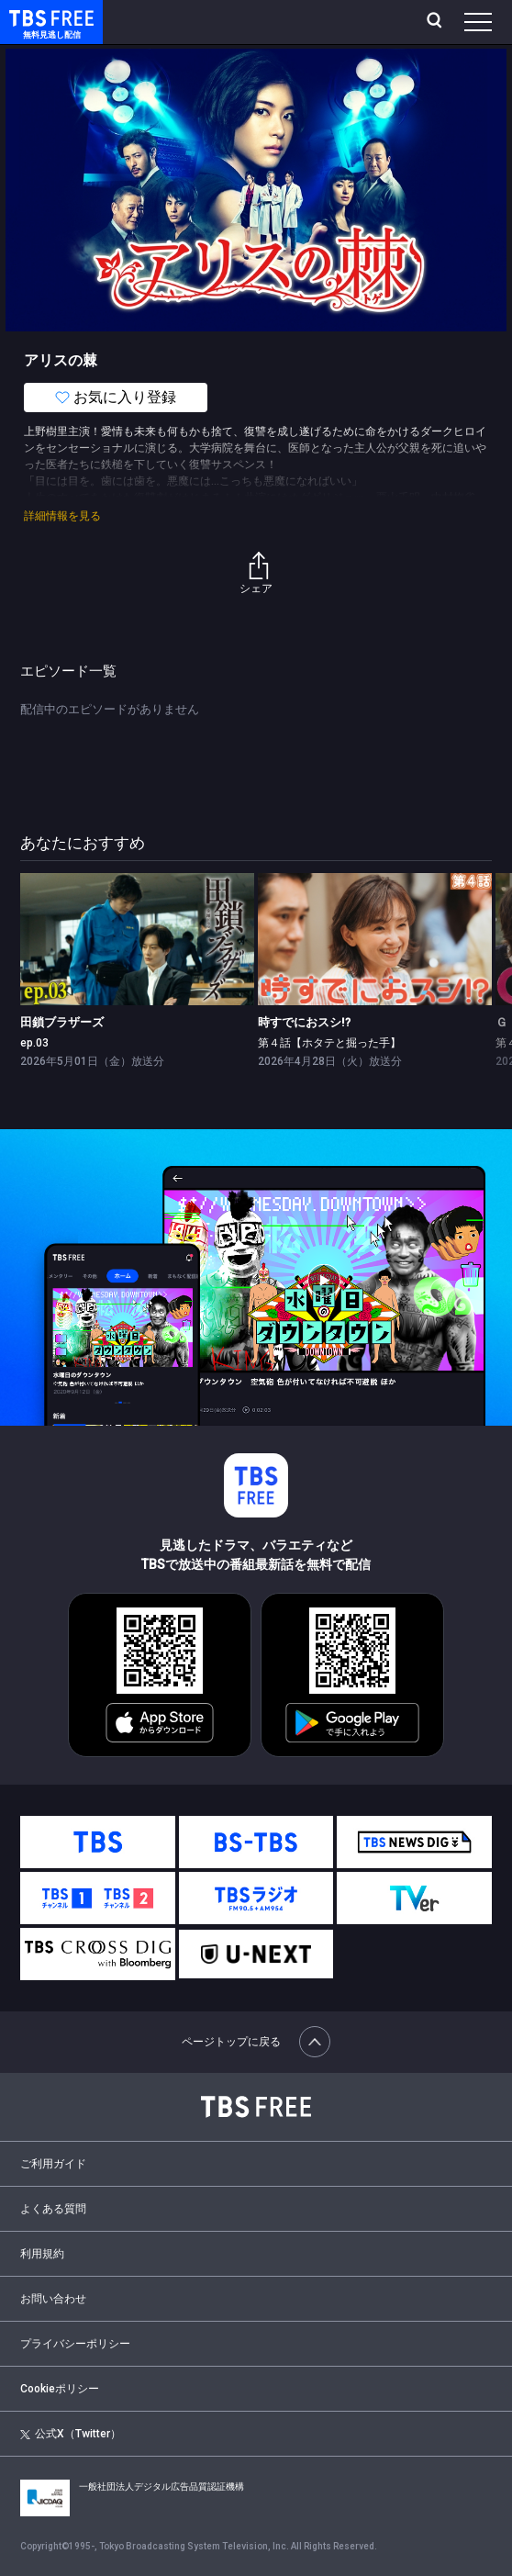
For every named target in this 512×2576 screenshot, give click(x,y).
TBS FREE (30, 17)
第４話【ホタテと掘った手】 (329, 1042)
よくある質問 (53, 2208)
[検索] (436, 22)
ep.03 (34, 1042)
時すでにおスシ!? (304, 1022)
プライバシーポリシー (75, 2343)
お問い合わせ (53, 2298)
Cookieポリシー (59, 2388)
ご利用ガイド (53, 2163)
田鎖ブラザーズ (62, 1022)
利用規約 (42, 2253)
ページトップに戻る (256, 2041)
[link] (137, 938)
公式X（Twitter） (70, 2433)
